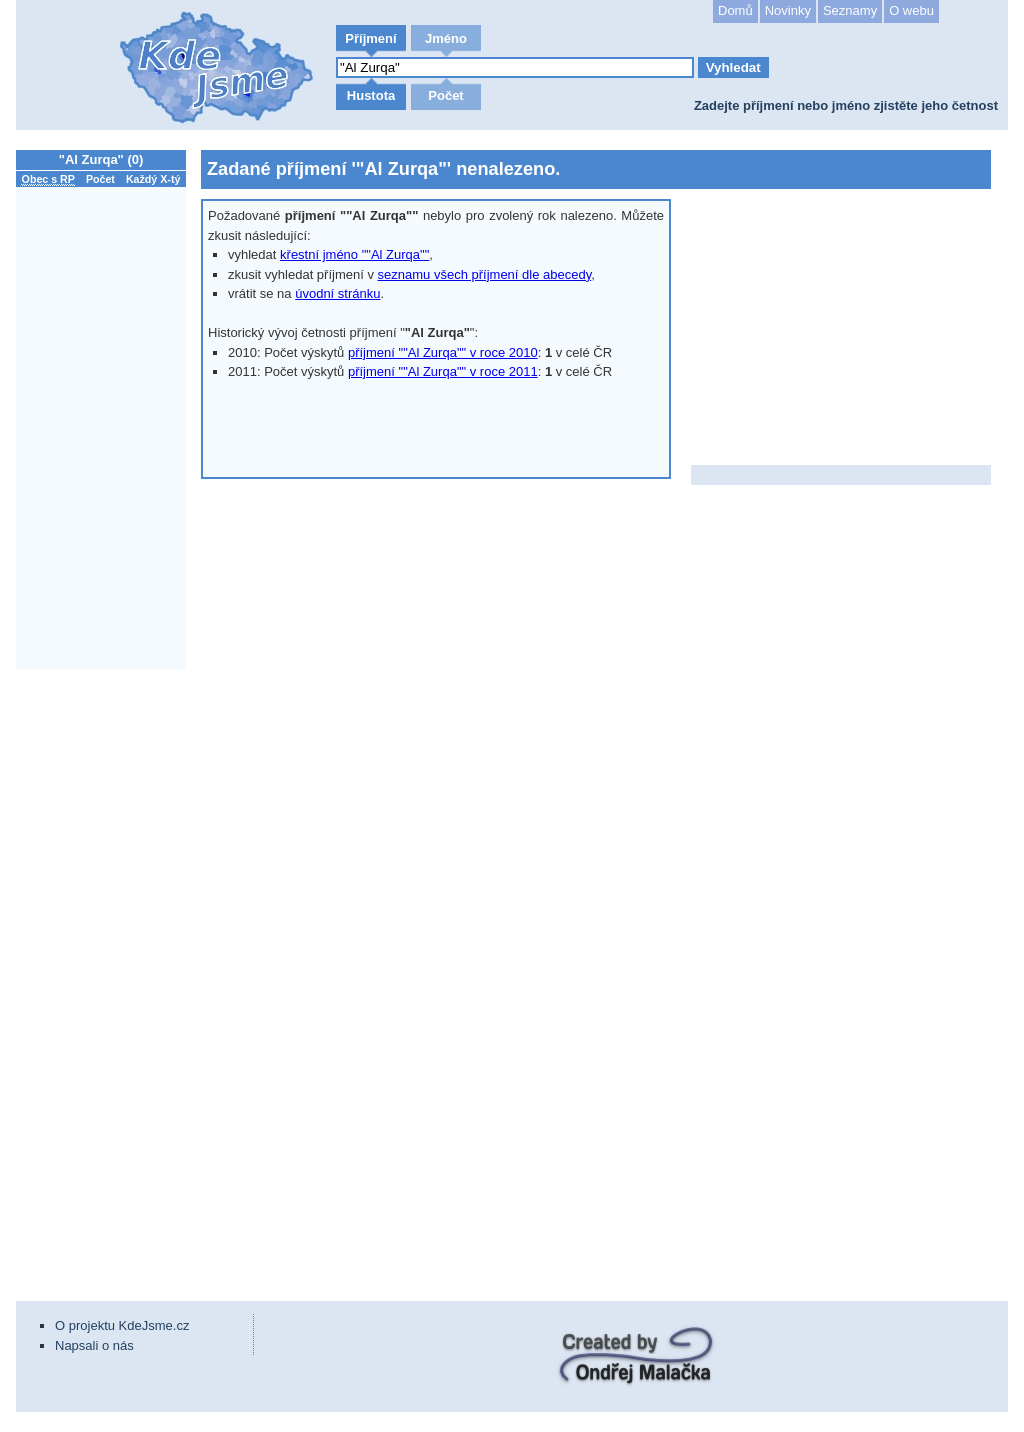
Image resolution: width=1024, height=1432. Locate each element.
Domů (735, 10)
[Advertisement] (106, 975)
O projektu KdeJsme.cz (122, 1325)
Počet (445, 95)
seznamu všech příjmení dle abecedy (485, 274)
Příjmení (370, 38)
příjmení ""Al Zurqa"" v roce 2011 (443, 371)
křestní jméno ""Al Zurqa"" (354, 254)
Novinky (788, 10)
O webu (911, 10)
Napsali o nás (94, 1345)
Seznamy (850, 10)
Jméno (446, 38)
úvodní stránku (337, 293)
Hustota (371, 95)
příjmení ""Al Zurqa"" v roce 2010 (443, 352)
